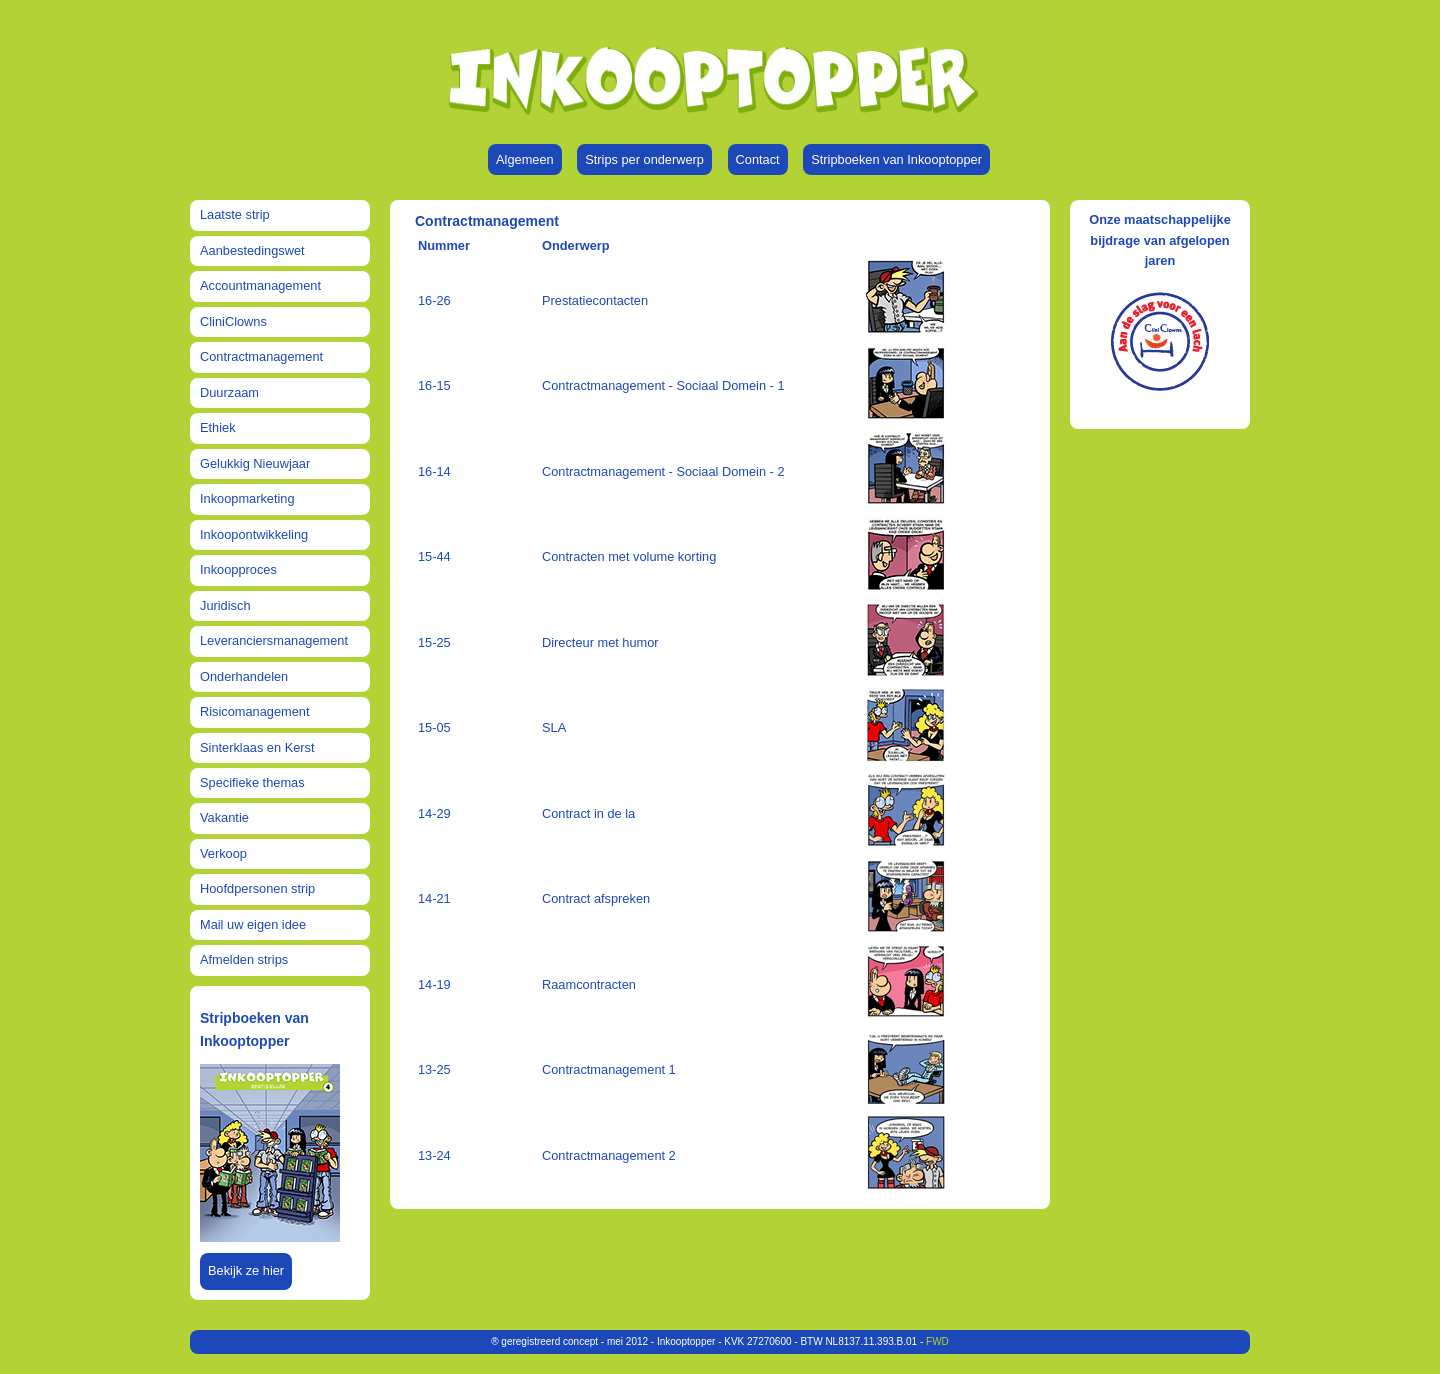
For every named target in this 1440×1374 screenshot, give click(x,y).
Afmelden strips (244, 959)
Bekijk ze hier (246, 1270)
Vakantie (224, 817)
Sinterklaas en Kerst (257, 747)
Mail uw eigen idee (253, 924)
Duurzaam (229, 392)
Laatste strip (235, 214)
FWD (937, 1341)
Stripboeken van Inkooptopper (896, 159)
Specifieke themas (252, 782)
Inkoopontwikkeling (254, 534)
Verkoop (223, 853)
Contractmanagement (261, 356)
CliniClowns (233, 321)
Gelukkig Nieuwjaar (255, 463)
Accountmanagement (260, 285)
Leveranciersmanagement (274, 640)
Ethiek (218, 427)
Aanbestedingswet (252, 250)
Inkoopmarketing (247, 498)
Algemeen (525, 159)
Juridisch (225, 605)
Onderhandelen (244, 676)
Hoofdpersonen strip (257, 888)
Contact (758, 159)
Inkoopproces (238, 569)
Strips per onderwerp (644, 159)
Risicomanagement (255, 711)
